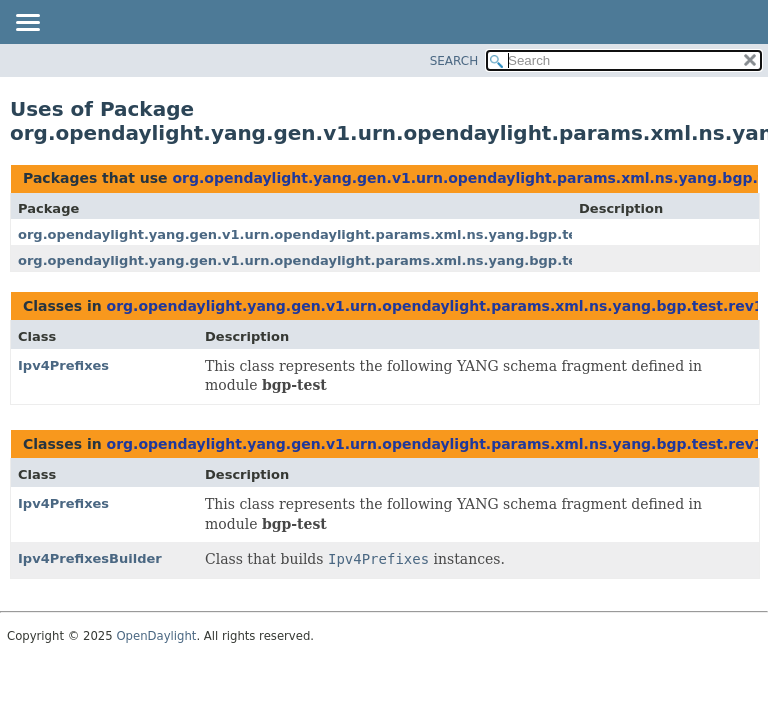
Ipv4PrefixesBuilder (90, 558)
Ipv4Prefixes (63, 365)
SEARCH (454, 61)
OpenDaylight (156, 636)
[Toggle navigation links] (27, 24)
